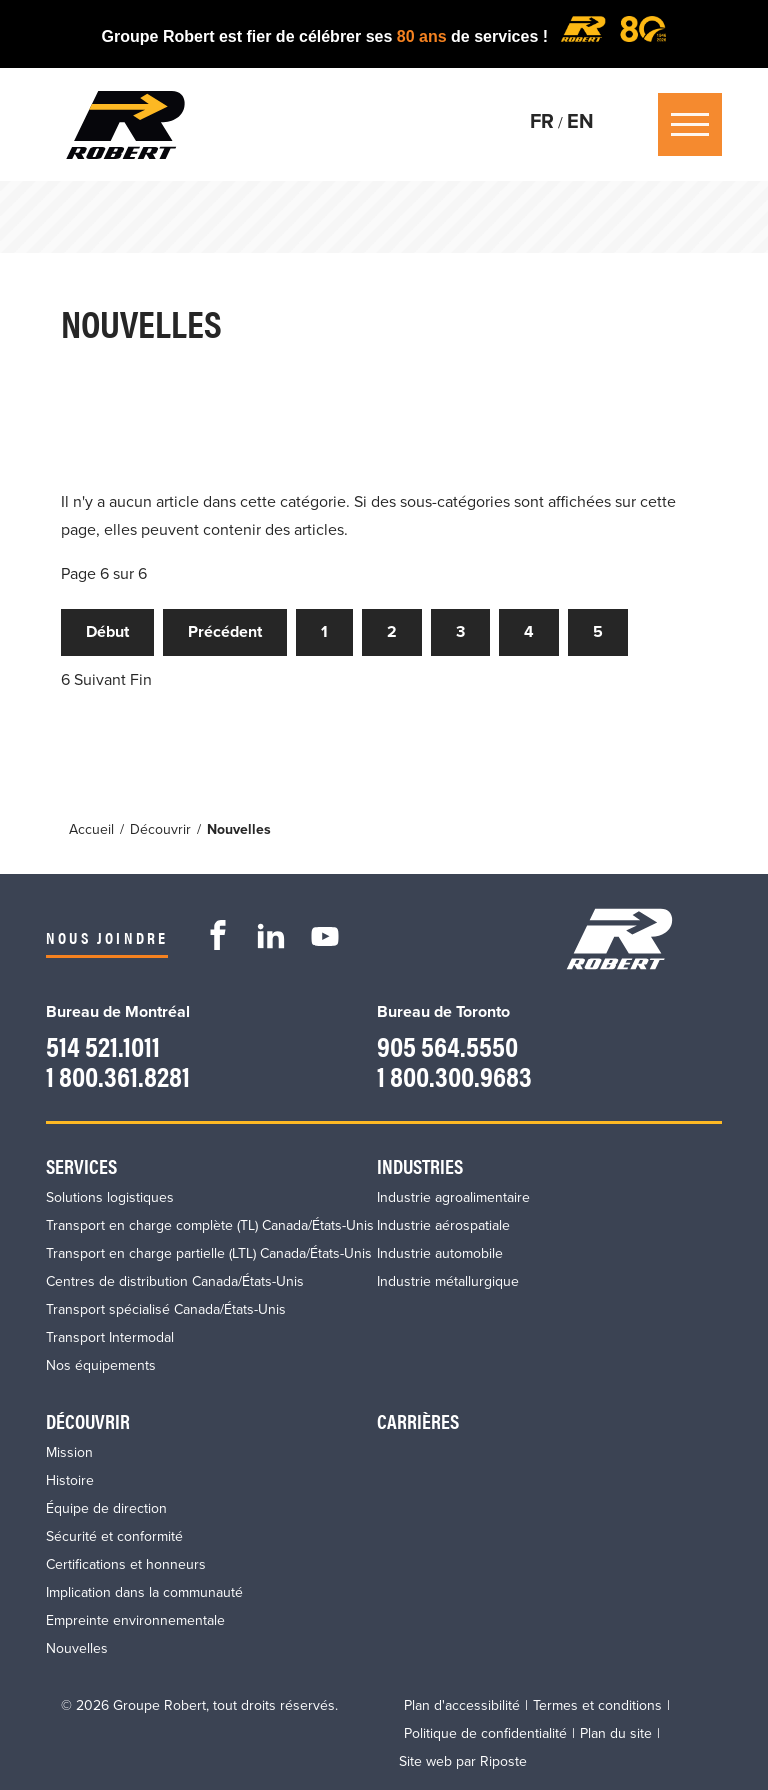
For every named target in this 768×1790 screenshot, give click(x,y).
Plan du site (616, 1732)
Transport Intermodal (110, 1336)
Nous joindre (107, 937)
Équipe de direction (106, 1507)
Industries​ (420, 1164)
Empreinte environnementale (135, 1619)
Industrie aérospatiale (443, 1224)
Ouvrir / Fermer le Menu (690, 124)
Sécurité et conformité (114, 1535)
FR (542, 122)
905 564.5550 (449, 1044)
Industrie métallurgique (448, 1280)
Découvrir (88, 1419)
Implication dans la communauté (144, 1591)
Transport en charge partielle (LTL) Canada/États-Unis (209, 1252)
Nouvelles (77, 1647)
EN (580, 122)
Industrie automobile (440, 1252)
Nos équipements (101, 1364)
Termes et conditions (597, 1704)
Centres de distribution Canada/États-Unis (175, 1280)
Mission (69, 1451)
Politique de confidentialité (485, 1732)
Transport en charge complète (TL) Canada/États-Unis (210, 1224)
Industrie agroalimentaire (453, 1196)
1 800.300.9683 (457, 1074)
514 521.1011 (104, 1044)
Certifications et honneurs (126, 1563)
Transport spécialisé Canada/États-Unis (166, 1308)
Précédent (225, 633)
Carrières (418, 1419)
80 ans (424, 36)
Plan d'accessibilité (462, 1704)
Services (81, 1164)
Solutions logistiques (110, 1196)
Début (107, 633)
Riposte (503, 1760)
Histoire (70, 1479)
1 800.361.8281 (119, 1074)
